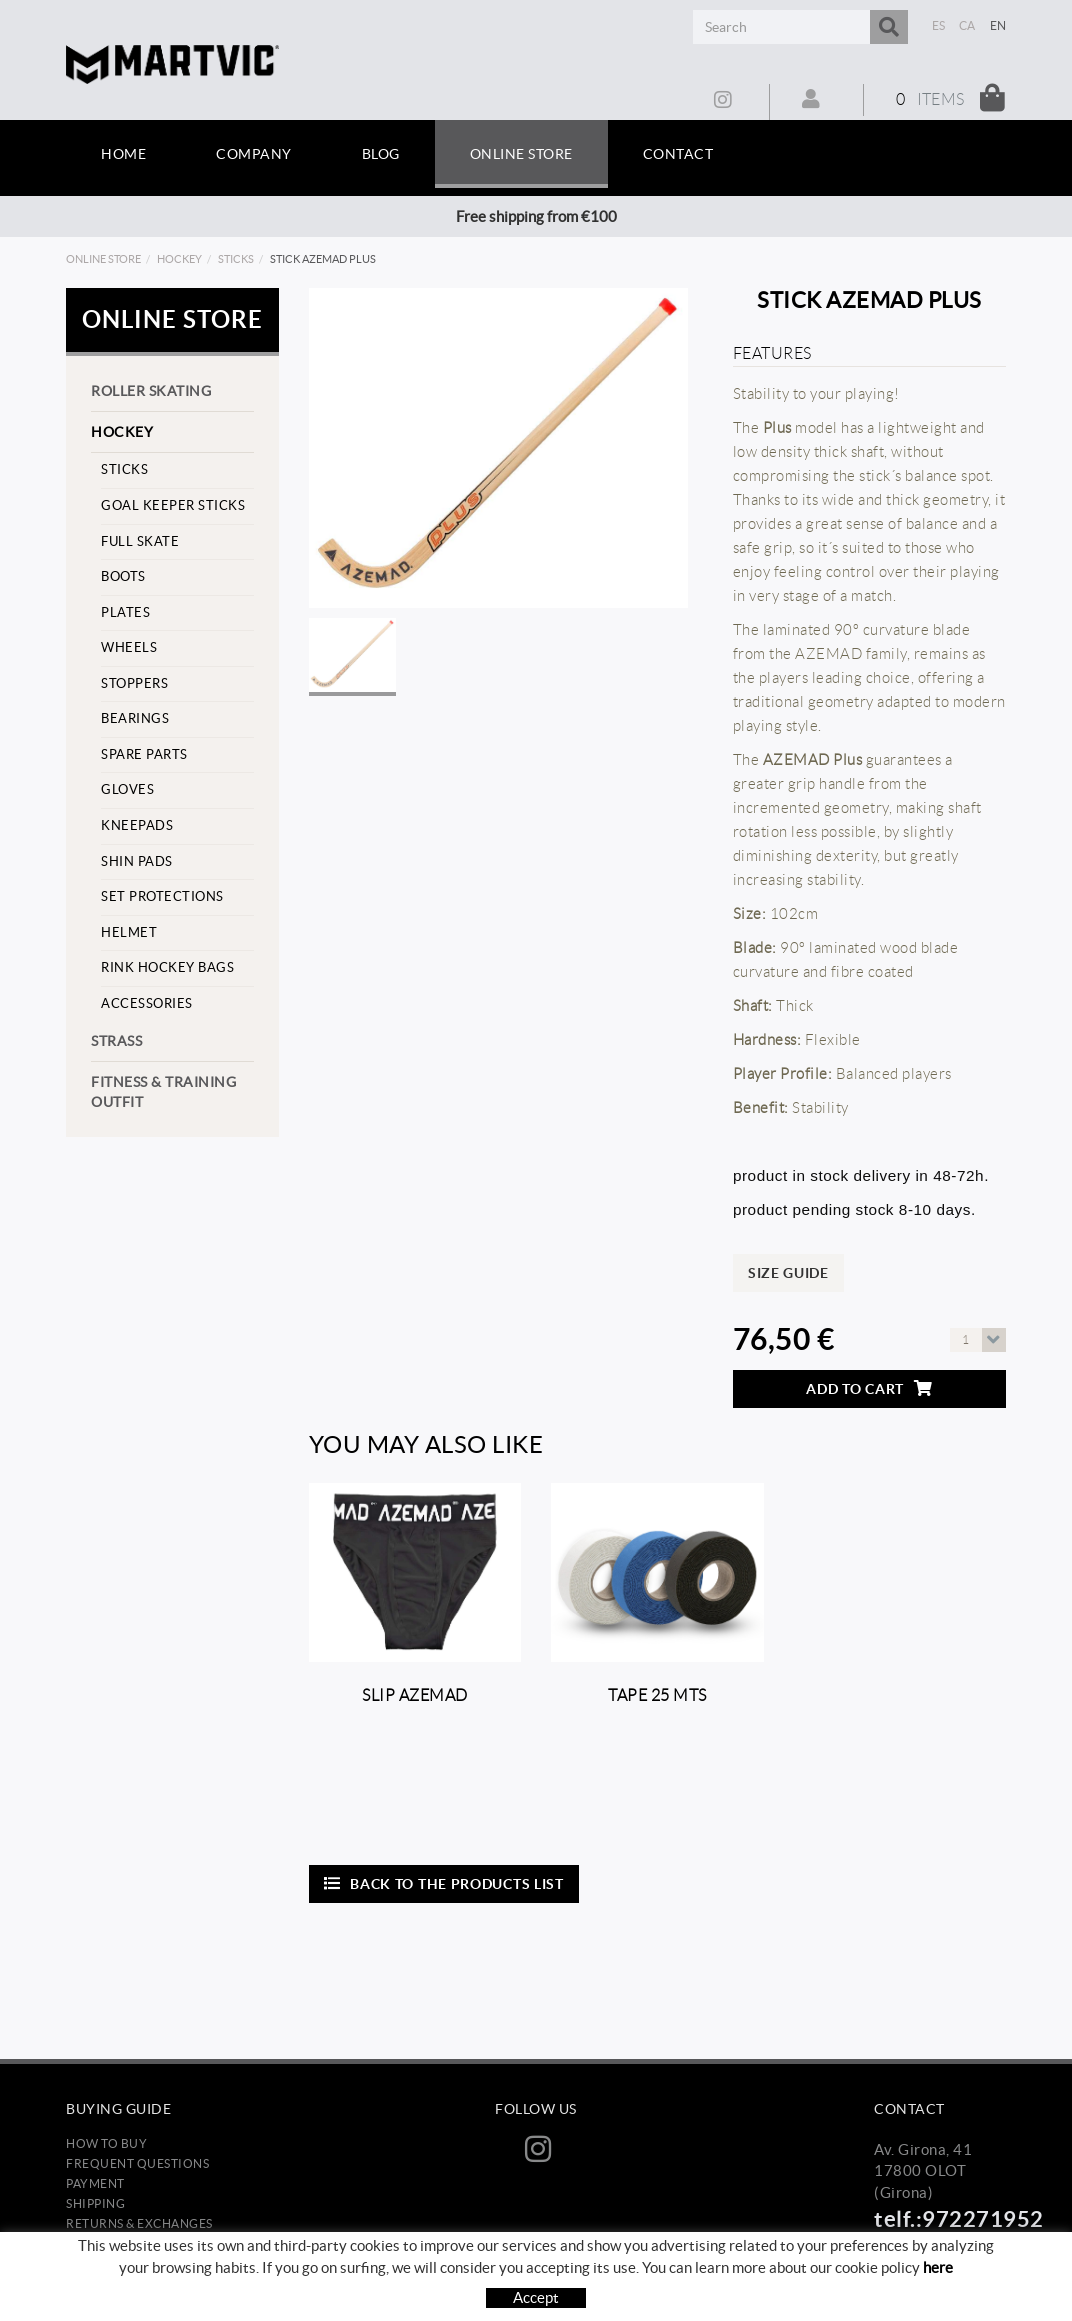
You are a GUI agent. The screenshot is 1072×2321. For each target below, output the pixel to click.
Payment (95, 2183)
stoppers (134, 683)
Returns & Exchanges (139, 2223)
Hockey (179, 259)
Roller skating (151, 391)
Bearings (135, 718)
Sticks (236, 259)
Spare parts (144, 754)
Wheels (129, 647)
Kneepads (137, 825)
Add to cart (869, 1388)
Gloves (127, 789)
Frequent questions (137, 2163)
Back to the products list (444, 1883)
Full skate (140, 541)
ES (939, 25)
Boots (123, 576)
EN (998, 25)
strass (116, 1041)
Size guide (788, 1273)
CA (967, 25)
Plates (125, 612)
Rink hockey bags (167, 967)
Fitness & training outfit (163, 1092)
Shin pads (137, 861)
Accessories (147, 1003)
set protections (162, 896)
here (938, 2267)
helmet (129, 932)
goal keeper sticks (173, 505)
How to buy (106, 2143)
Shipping (95, 2203)
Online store (103, 259)
